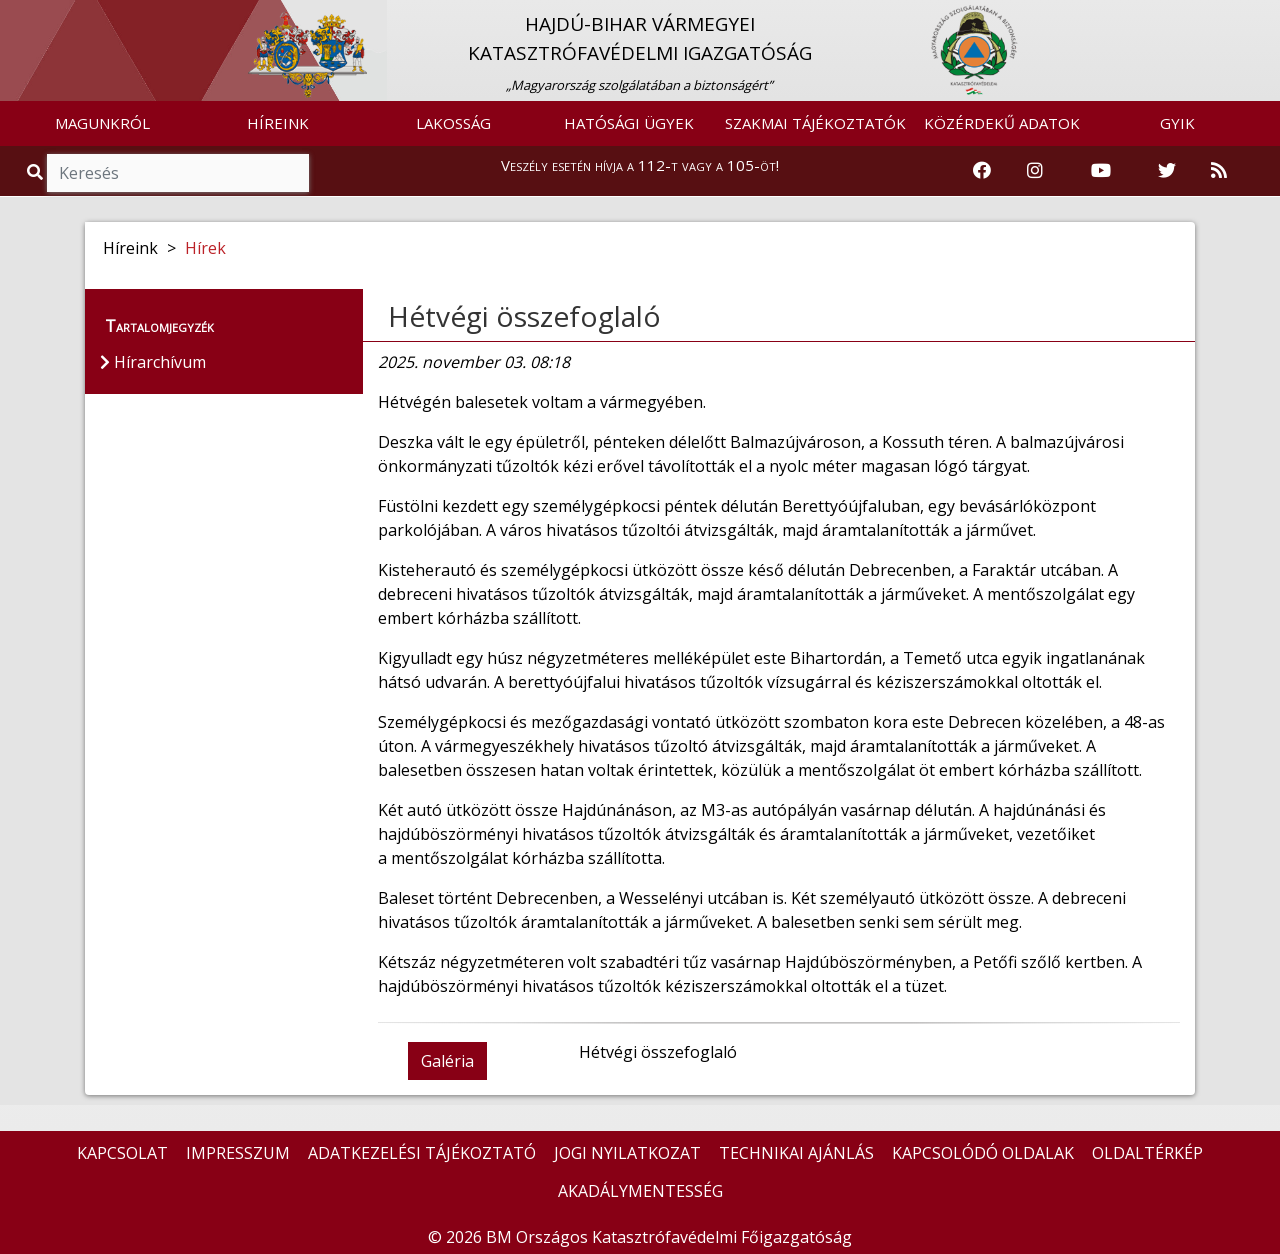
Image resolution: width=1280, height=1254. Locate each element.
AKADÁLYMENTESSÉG (640, 1191)
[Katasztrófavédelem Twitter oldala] (1167, 171)
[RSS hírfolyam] (1219, 171)
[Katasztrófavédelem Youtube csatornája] (1101, 171)
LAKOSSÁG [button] (453, 123)
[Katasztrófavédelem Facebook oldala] (982, 171)
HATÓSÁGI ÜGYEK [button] (629, 123)
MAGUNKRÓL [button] (102, 123)
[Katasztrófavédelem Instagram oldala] (1035, 171)
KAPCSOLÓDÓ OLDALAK (983, 1153)
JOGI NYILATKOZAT (627, 1153)
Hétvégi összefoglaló (524, 316)
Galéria (447, 1061)
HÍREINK (278, 123)
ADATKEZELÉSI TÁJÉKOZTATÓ (422, 1153)
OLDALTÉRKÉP (1147, 1153)
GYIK (1177, 123)
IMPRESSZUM (238, 1153)
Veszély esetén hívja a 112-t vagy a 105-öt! (640, 165)
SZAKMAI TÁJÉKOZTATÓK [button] (815, 123)
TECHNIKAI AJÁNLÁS (796, 1153)
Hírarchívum (153, 362)
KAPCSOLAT (122, 1153)
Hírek (205, 248)
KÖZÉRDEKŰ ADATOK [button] (1002, 123)
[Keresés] (178, 173)
